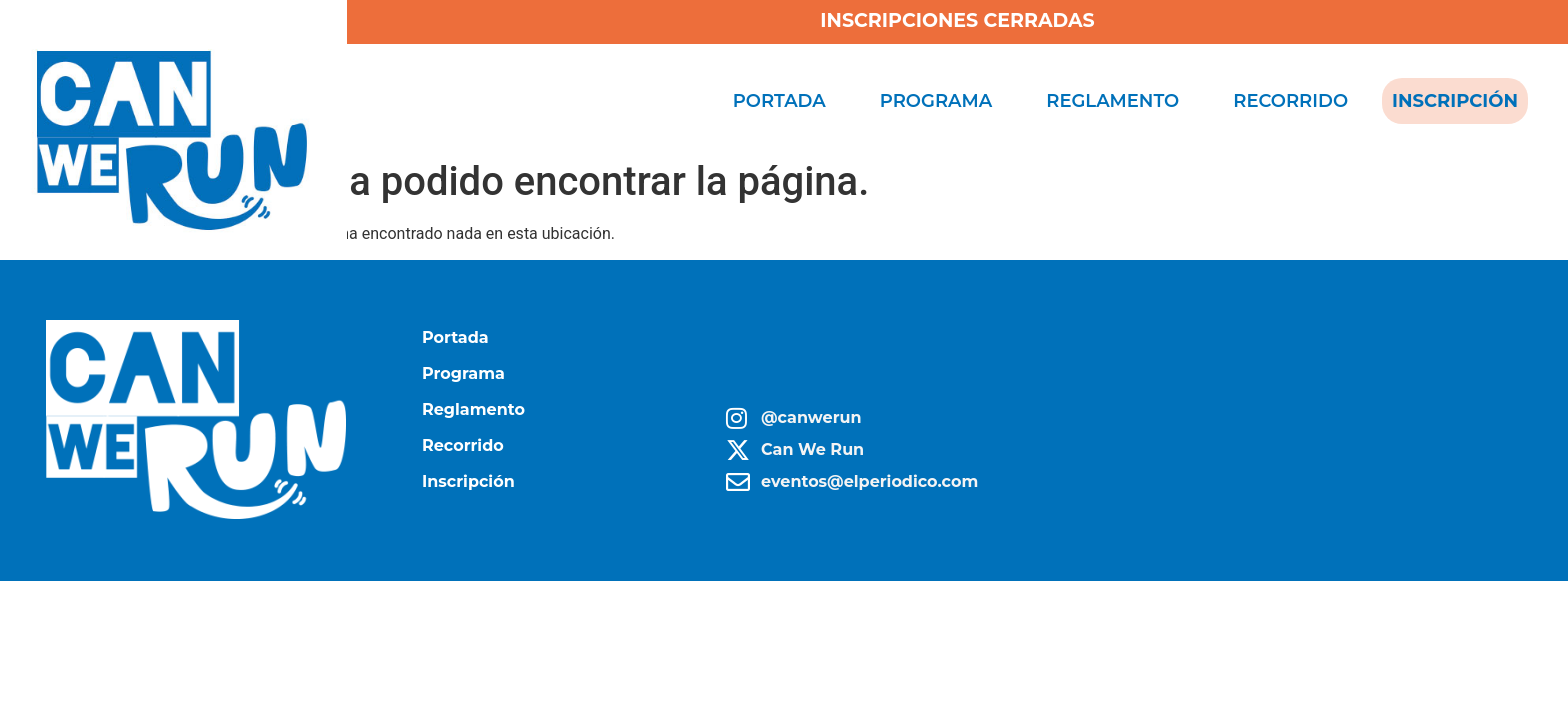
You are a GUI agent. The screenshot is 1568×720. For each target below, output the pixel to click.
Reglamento (1112, 101)
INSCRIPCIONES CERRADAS (957, 20)
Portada (779, 101)
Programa (936, 101)
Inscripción (1455, 101)
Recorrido (1290, 101)
